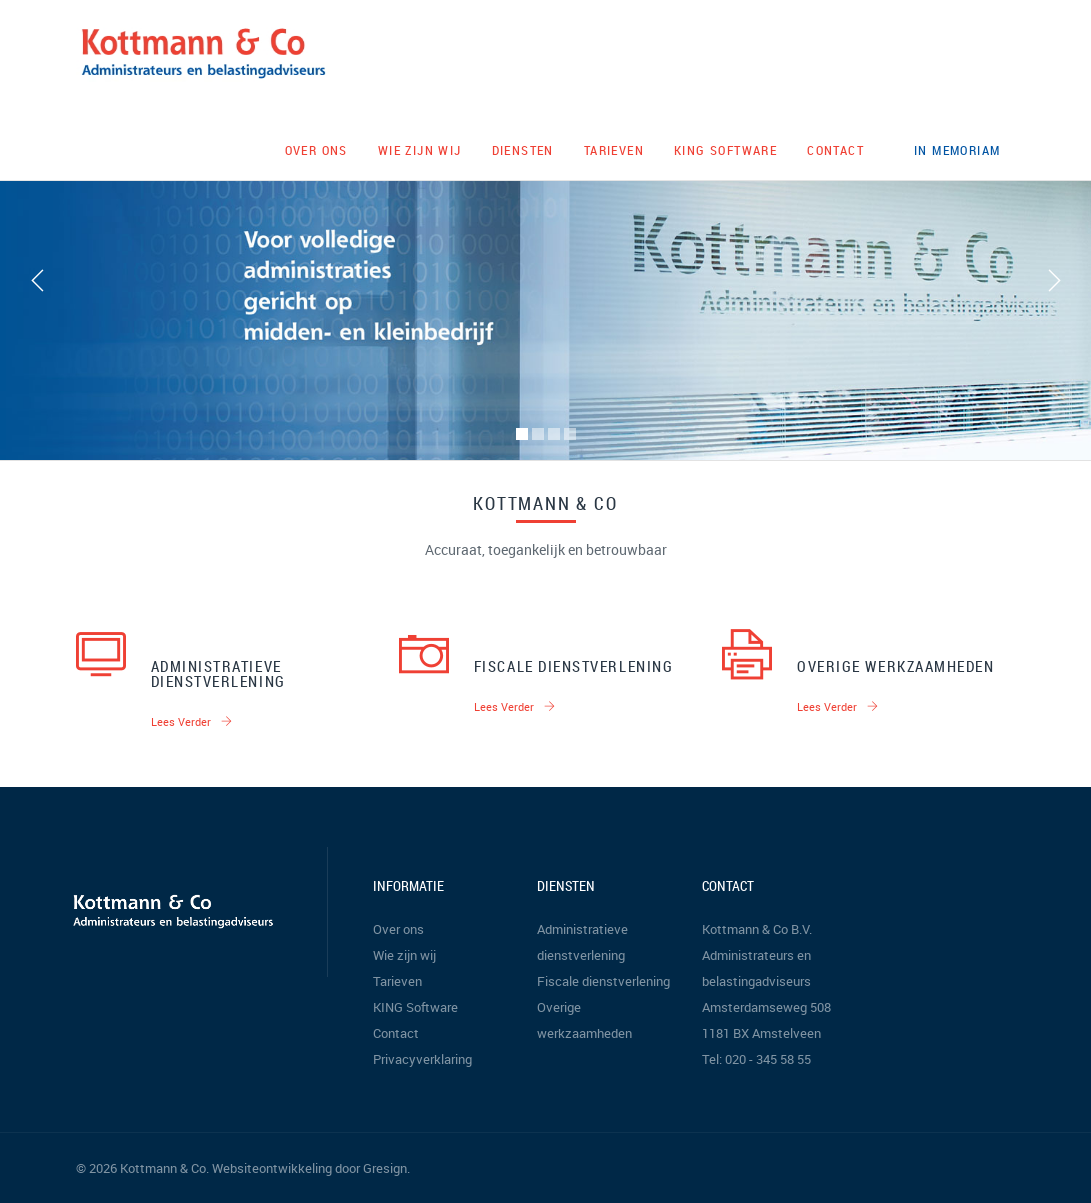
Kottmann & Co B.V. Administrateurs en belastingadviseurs (757, 955)
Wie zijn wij (420, 150)
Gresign (385, 1168)
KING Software (725, 150)
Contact (835, 150)
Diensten (523, 150)
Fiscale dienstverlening (573, 666)
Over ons (316, 150)
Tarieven (614, 150)
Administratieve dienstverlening (218, 673)
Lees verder (191, 721)
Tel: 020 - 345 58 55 (756, 1059)
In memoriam (957, 150)
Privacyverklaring (422, 1059)
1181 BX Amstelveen (761, 1033)
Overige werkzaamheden (895, 666)
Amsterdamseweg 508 (766, 1007)
